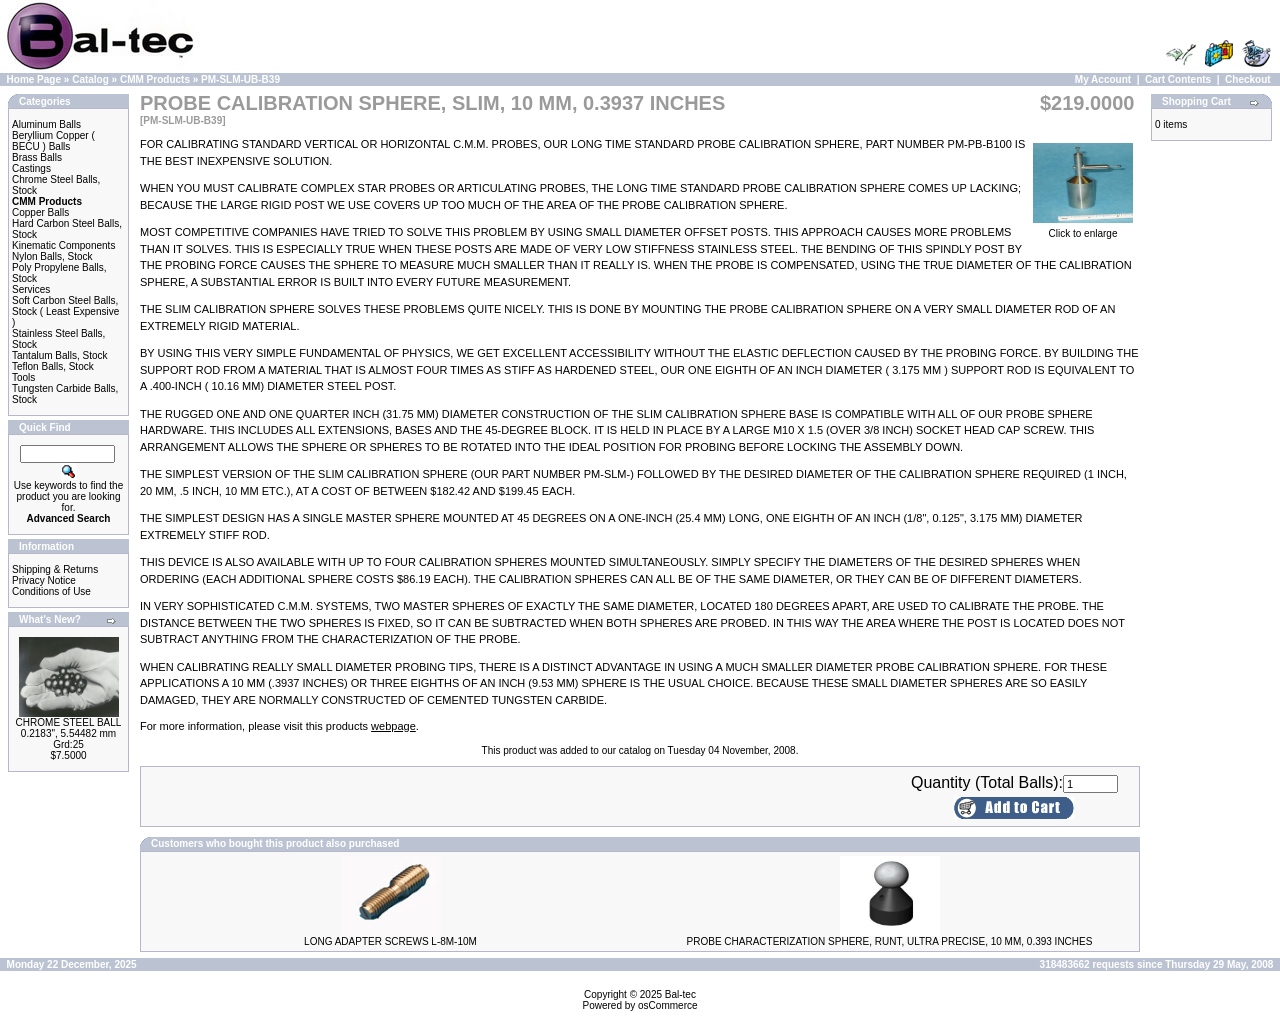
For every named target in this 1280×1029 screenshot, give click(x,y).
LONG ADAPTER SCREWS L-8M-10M (390, 941)
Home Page (34, 79)
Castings (31, 168)
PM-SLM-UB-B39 (240, 79)
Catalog (90, 79)
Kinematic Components (63, 245)
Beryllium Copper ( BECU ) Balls (53, 141)
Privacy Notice (44, 580)
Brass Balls (37, 157)
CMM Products (155, 79)
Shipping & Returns (55, 569)
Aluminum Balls (46, 124)
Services (31, 289)
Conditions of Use (51, 591)
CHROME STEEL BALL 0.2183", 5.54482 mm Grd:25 (69, 733)
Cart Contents (1178, 79)
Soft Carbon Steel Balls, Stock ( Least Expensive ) (65, 311)
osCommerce (667, 1005)
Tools (23, 377)
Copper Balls (40, 212)
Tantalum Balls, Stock (60, 355)
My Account (1103, 79)
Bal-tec (680, 994)
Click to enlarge (1083, 229)
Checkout (1248, 79)
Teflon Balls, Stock (53, 366)
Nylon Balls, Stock (52, 256)
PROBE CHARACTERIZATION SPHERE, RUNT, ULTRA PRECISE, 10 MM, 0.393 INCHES (890, 941)
